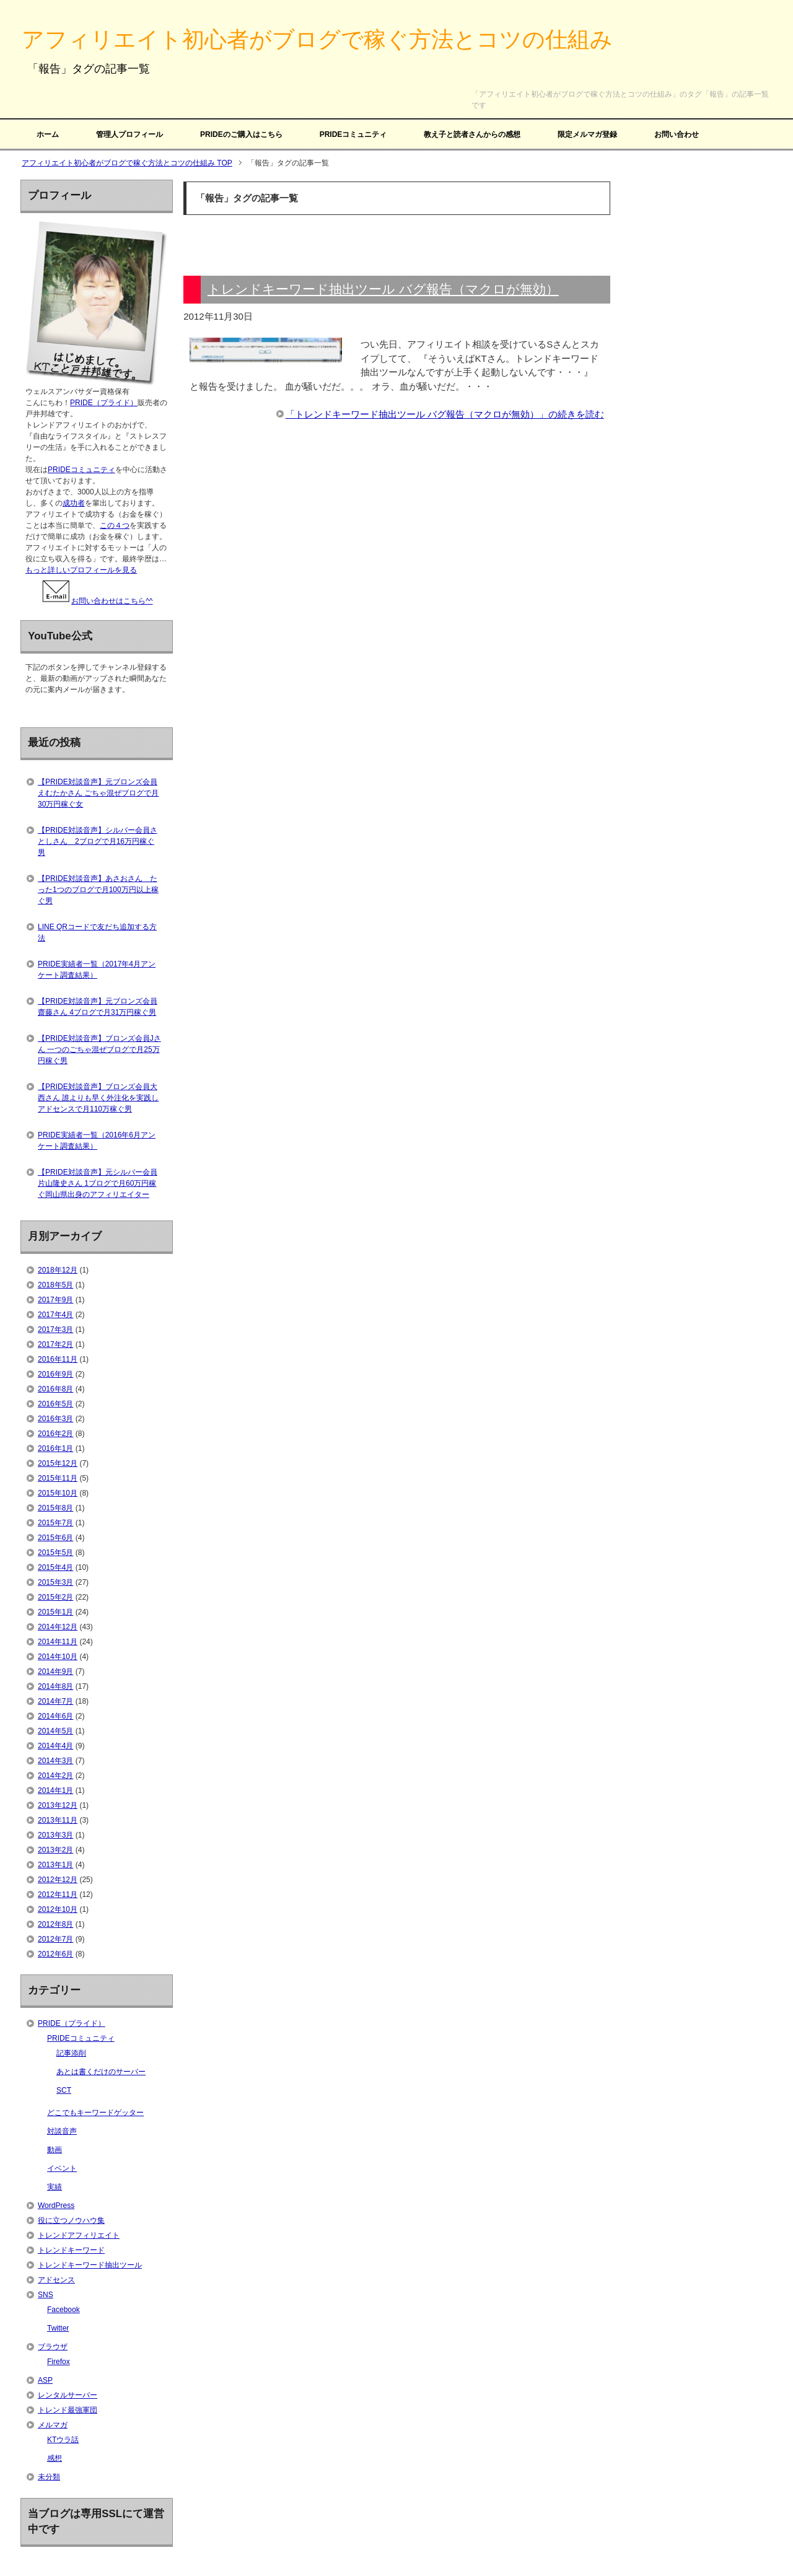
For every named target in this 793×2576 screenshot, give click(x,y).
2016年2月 (55, 1433)
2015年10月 (57, 1493)
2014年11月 (57, 1641)
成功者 (74, 503)
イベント (62, 2168)
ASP (45, 2380)
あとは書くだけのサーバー (101, 2071)
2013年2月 (55, 1850)
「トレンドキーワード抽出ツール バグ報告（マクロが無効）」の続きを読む (445, 414)
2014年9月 (55, 1671)
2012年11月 (57, 1894)
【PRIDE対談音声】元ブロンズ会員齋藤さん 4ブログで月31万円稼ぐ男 (97, 1007)
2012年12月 (57, 1879)
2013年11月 (57, 1820)
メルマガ (53, 2424)
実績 (54, 2187)
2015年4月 (55, 1567)
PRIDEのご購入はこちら (241, 134)
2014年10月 (57, 1656)
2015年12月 (57, 1463)
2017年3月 (55, 1329)
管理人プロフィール (129, 134)
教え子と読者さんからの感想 (472, 134)
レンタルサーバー (67, 2395)
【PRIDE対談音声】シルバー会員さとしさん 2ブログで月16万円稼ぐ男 (97, 841)
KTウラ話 (63, 2439)
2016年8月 (55, 1389)
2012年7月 (55, 1939)
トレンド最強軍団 (67, 2410)
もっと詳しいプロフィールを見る (81, 570)
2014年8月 (55, 1686)
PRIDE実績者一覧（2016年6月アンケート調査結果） (97, 1140)
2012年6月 (55, 1954)
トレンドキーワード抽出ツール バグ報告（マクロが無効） (383, 289)
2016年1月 (55, 1448)
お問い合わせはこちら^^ (96, 601)
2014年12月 (57, 1627)
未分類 (49, 2477)
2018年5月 (55, 1285)
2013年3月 (55, 1835)
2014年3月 (55, 1760)
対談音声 (62, 2131)
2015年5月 (55, 1552)
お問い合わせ (676, 134)
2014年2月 (55, 1775)
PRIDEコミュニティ (353, 134)
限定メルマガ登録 (587, 134)
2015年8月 (55, 1508)
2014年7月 (55, 1701)
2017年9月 (55, 1299)
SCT (63, 2090)
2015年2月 (55, 1597)
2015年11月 (57, 1478)
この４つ (114, 525)
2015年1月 (55, 1612)
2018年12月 (57, 1270)
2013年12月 (57, 1805)
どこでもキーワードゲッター (95, 2112)
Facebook (63, 2309)
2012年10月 (57, 1909)
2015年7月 (55, 1522)
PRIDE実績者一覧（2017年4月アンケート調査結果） (97, 969)
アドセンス (56, 2280)
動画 (54, 2149)
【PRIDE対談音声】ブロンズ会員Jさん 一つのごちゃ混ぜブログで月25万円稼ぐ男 (99, 1049)
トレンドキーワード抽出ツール (90, 2265)
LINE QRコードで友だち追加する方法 (97, 932)
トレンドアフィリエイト (79, 2235)
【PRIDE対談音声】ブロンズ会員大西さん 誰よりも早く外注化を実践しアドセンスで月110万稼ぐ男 (98, 1097)
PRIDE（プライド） (104, 402)
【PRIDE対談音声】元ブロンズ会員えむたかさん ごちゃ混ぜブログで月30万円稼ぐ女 (98, 793)
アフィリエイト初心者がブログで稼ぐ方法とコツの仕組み (317, 39)
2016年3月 (55, 1418)
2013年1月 (55, 1864)
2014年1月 (55, 1790)
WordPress (56, 2205)
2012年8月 (55, 1924)
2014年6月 (55, 1716)
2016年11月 (57, 1359)
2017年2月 (55, 1344)
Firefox (58, 2361)
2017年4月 (55, 1314)
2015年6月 (55, 1537)
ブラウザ (53, 2346)
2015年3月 (55, 1582)
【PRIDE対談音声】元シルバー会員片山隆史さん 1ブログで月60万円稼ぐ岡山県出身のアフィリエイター (97, 1183)
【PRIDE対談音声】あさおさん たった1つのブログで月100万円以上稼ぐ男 (98, 889)
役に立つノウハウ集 (71, 2220)
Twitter (58, 2328)
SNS (45, 2294)
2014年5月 (55, 1731)
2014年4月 (55, 1745)
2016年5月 (55, 1404)
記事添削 (71, 2053)
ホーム (48, 134)
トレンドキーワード (71, 2250)
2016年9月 (55, 1374)
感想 (54, 2458)
